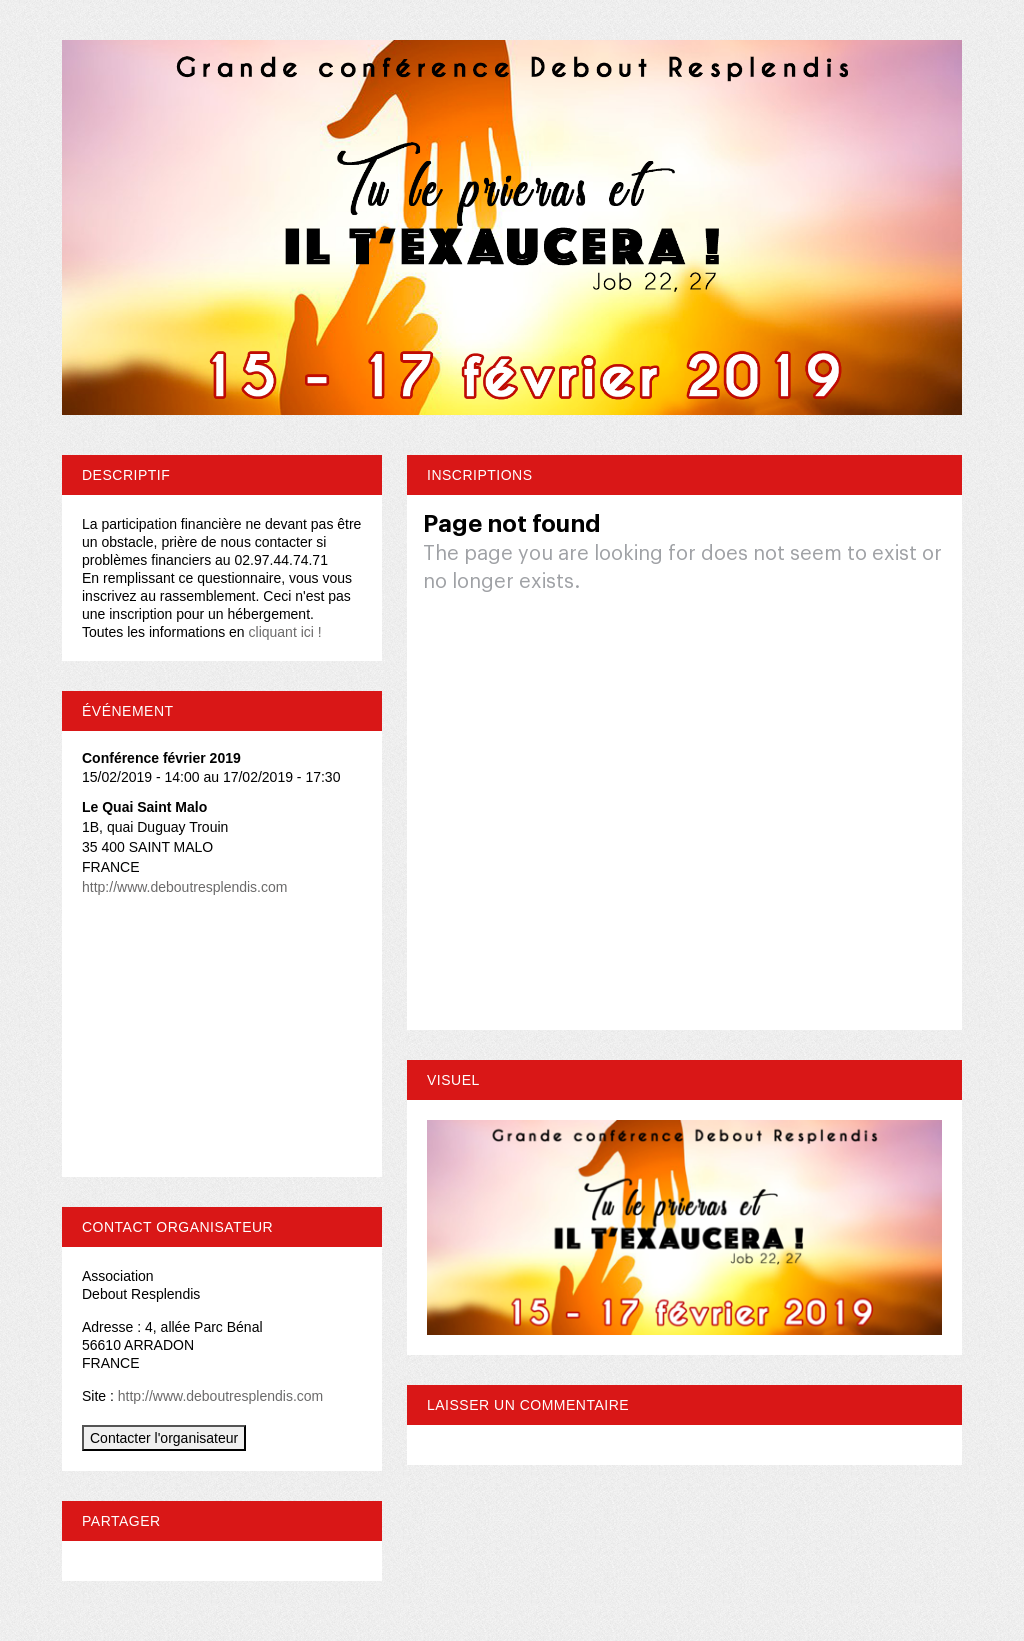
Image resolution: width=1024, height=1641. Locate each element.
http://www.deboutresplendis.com (184, 887)
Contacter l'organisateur (164, 1438)
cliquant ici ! (285, 632)
